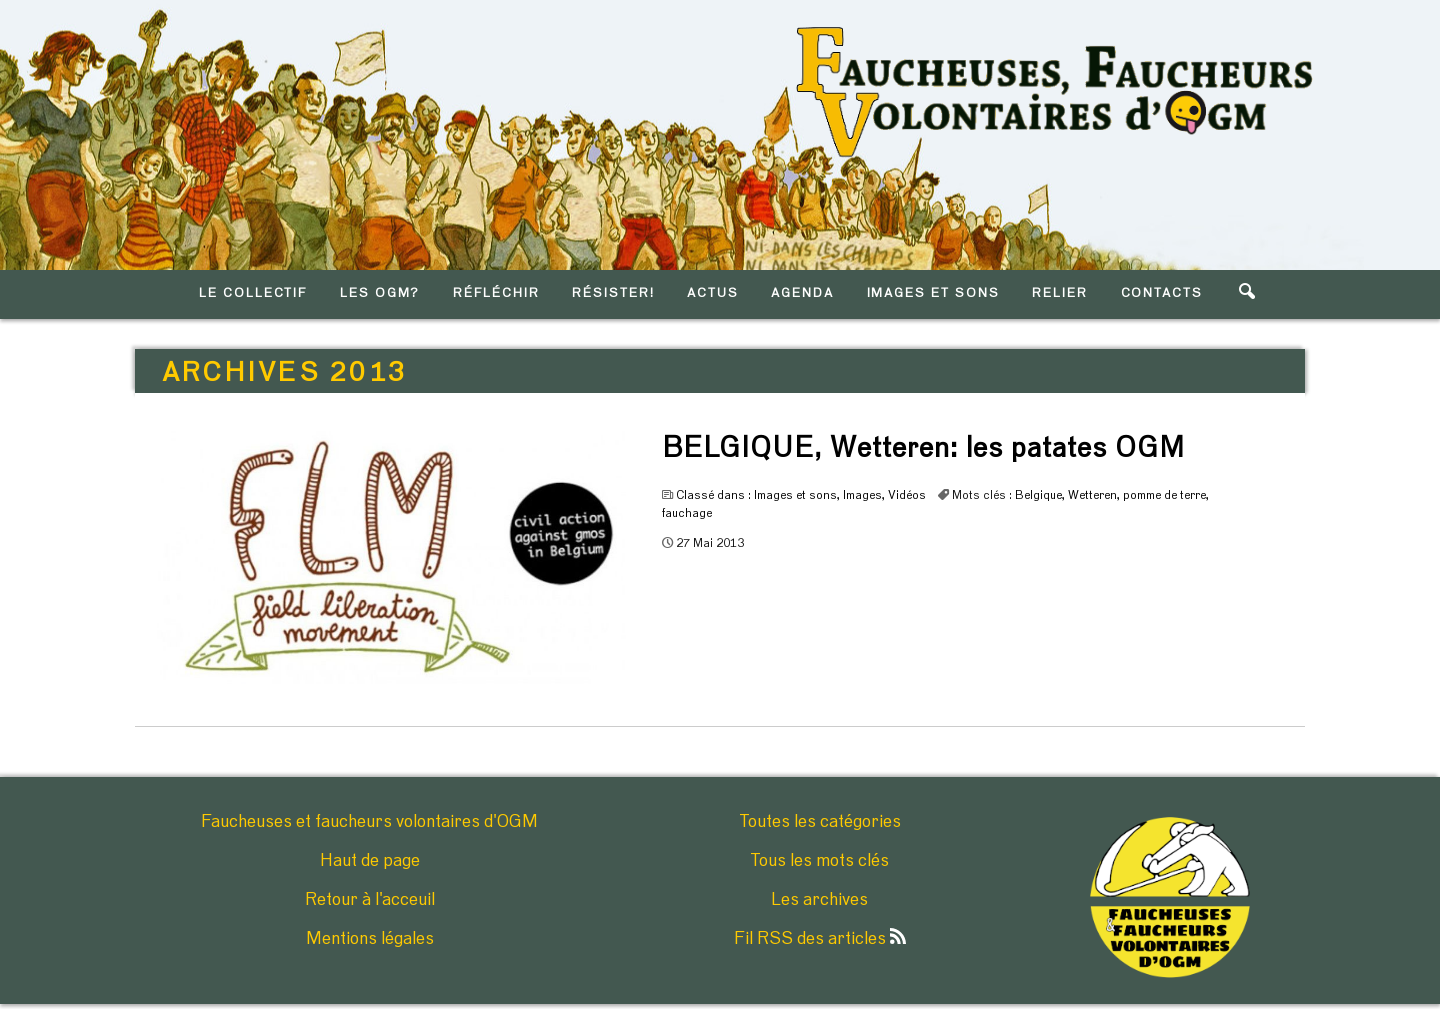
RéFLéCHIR (496, 293)
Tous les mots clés (819, 861)
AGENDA (802, 293)
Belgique (1038, 495)
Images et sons (795, 495)
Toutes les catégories (820, 822)
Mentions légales (370, 939)
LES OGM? (380, 293)
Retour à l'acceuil (370, 900)
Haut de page (370, 861)
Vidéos (907, 495)
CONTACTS (1162, 293)
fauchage (687, 513)
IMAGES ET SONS (933, 293)
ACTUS (713, 293)
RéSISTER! (613, 293)
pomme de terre (1164, 495)
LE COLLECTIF (253, 293)
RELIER (1060, 293)
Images (862, 495)
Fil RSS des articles (820, 939)
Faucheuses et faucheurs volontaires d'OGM (369, 822)
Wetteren (1092, 495)
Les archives (819, 900)
